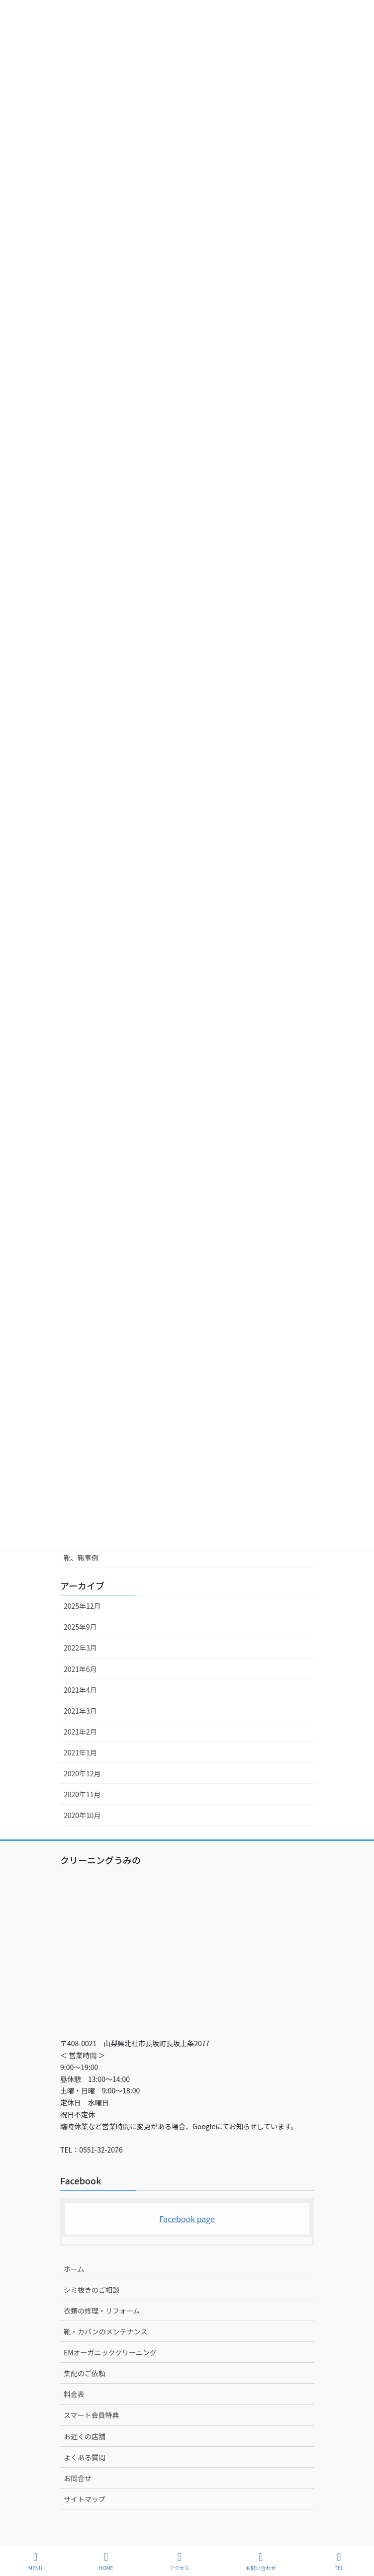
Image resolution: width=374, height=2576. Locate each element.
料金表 (74, 2394)
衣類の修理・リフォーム (102, 2311)
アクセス (179, 2561)
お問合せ (78, 2478)
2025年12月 (82, 1606)
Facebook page (187, 2219)
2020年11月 (82, 1794)
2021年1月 (80, 1752)
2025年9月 (80, 1627)
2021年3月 (80, 1711)
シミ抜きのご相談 (91, 2290)
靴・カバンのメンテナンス (105, 2331)
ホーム (74, 2269)
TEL (339, 2561)
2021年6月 (80, 1669)
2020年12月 (82, 1773)
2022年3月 (80, 1648)
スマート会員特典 (91, 2415)
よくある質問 (84, 2457)
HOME (106, 2561)
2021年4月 (80, 1690)
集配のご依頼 (84, 2373)
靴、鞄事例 (81, 1558)
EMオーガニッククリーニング (110, 2352)
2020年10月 (82, 1815)
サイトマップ (84, 2499)
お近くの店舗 (84, 2436)
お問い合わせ (261, 2561)
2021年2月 (80, 1732)
